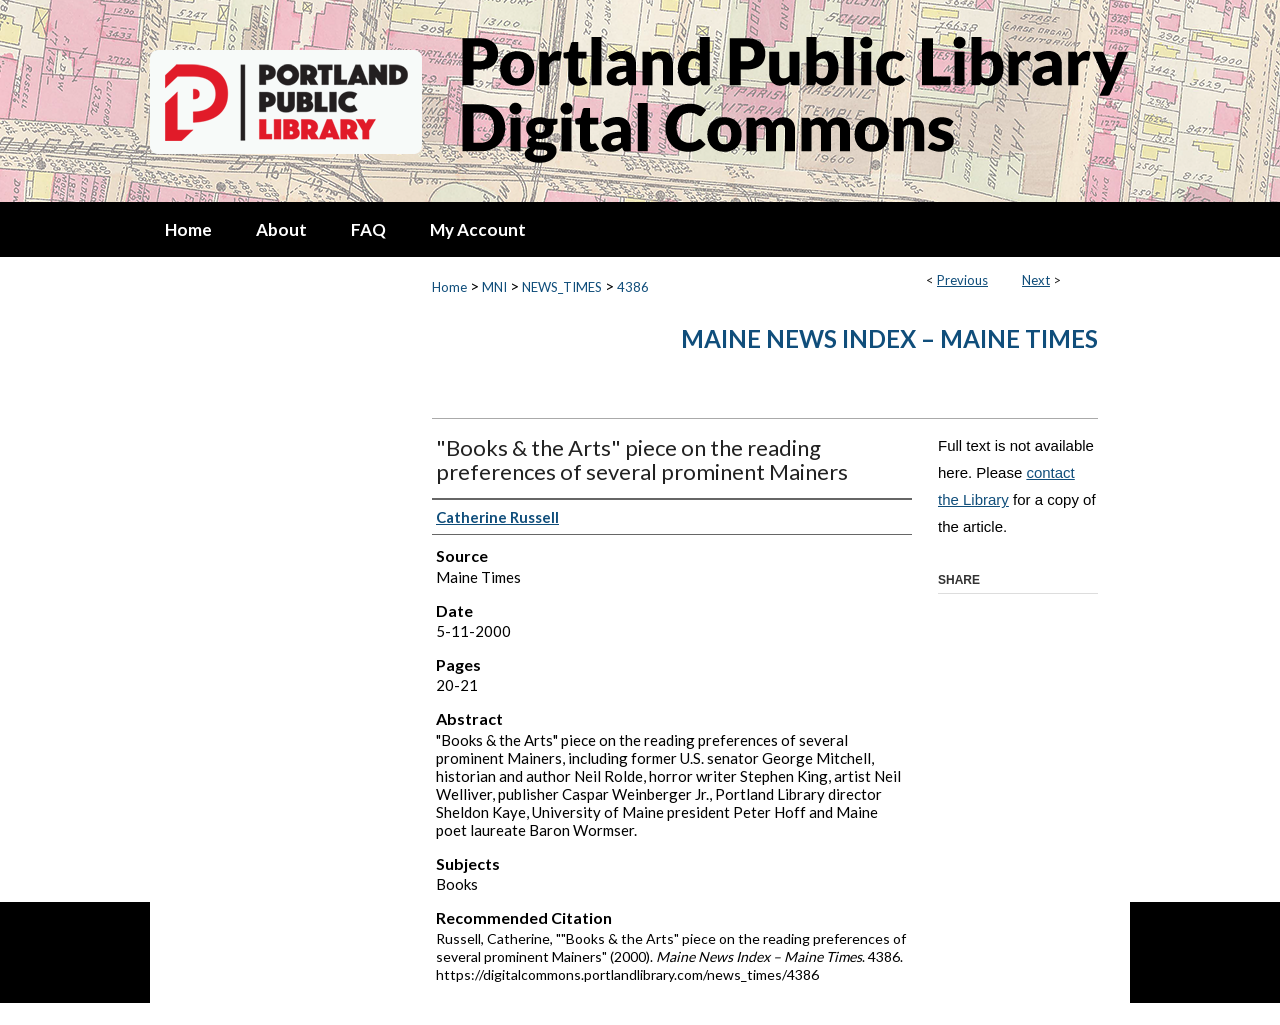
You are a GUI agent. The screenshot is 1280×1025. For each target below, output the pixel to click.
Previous (962, 280)
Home (449, 287)
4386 (633, 287)
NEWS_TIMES (562, 287)
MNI (494, 287)
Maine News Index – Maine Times (889, 338)
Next (1036, 280)
